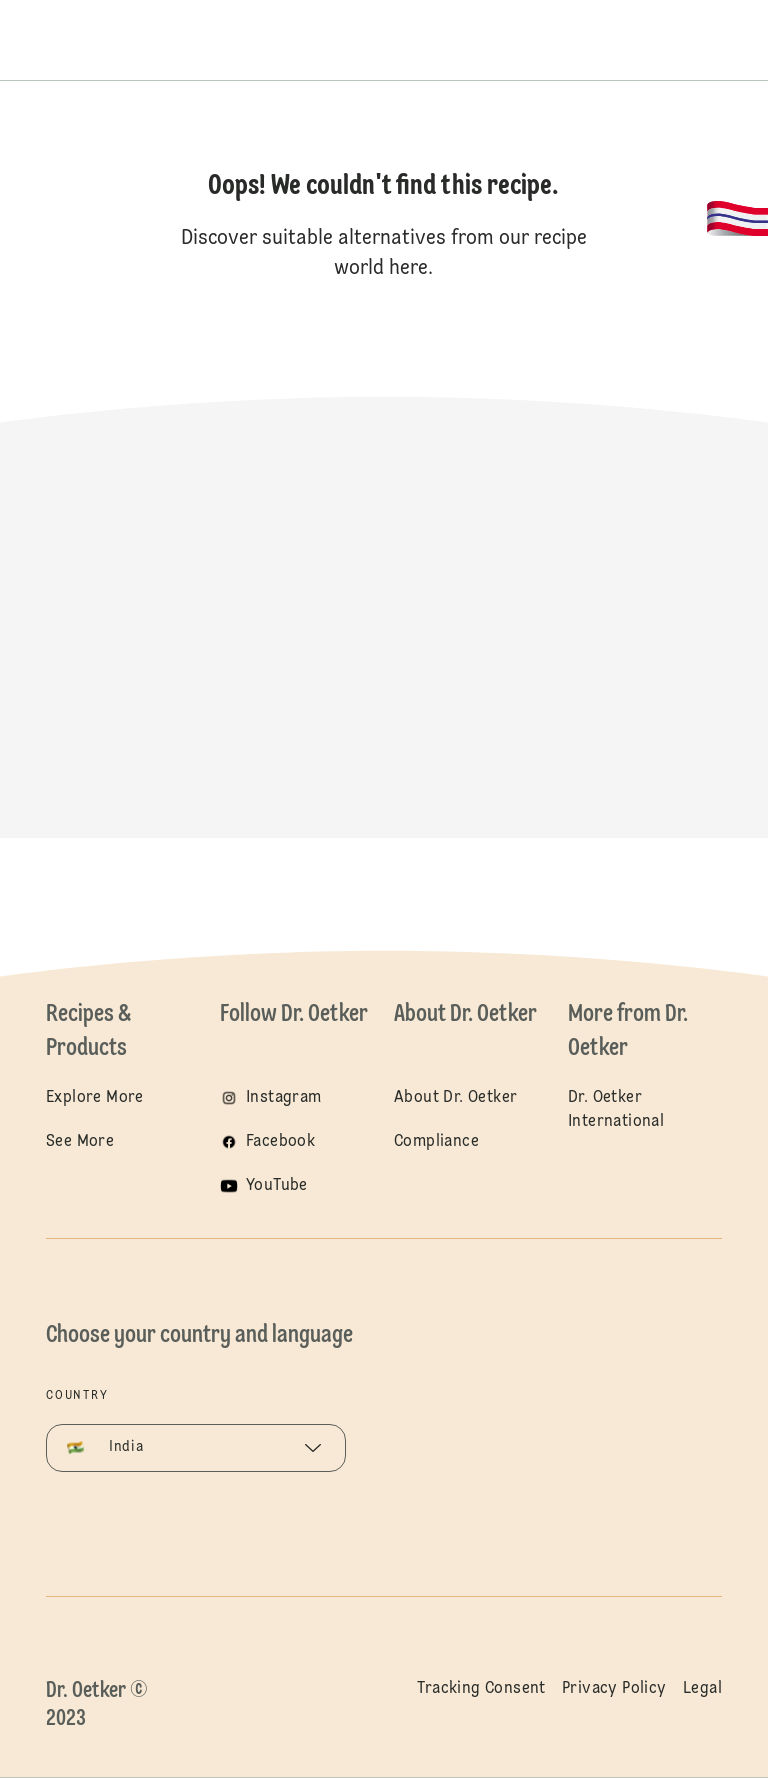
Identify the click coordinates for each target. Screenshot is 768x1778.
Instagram (284, 1098)
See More (80, 1142)
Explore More (95, 1098)
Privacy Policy (614, 1689)
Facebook (280, 1142)
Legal (702, 1689)
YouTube (277, 1186)
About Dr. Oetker (455, 1098)
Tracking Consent (481, 1689)
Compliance (436, 1142)
